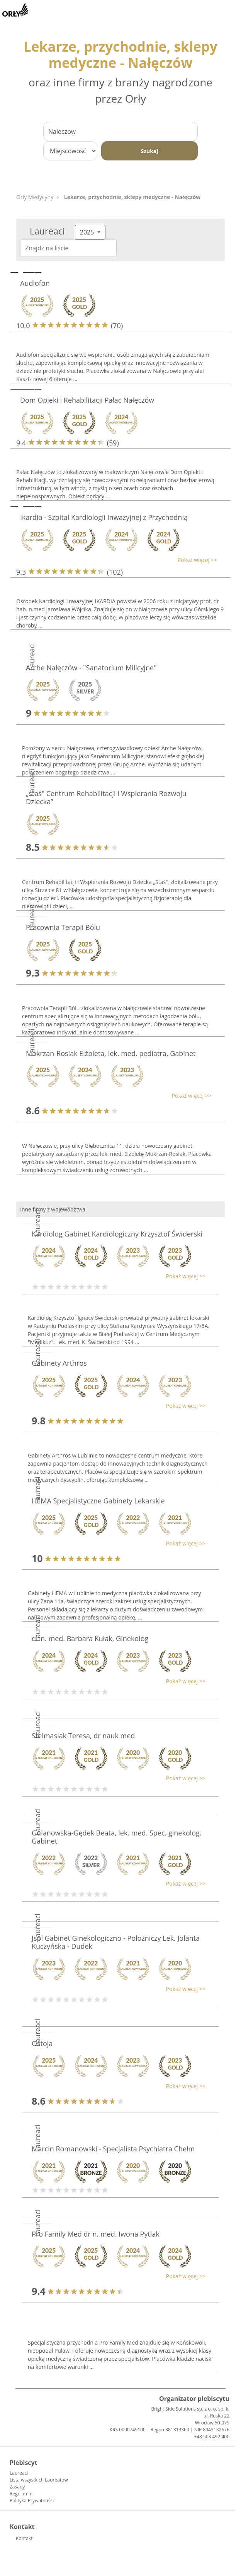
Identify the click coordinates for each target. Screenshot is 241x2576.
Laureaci (19, 2473)
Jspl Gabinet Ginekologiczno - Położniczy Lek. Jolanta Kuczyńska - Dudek (116, 1942)
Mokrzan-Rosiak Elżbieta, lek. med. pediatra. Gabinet (110, 1053)
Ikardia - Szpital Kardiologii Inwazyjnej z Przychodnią (104, 517)
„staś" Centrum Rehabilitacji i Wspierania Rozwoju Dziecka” (106, 797)
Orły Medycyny (34, 197)
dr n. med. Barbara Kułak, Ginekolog (90, 1638)
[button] (116, 560)
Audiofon (35, 283)
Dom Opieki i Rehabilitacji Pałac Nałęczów (87, 400)
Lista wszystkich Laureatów (39, 2479)
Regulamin (21, 2493)
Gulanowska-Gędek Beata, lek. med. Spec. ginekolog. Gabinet (117, 1837)
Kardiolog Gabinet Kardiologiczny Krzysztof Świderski (117, 1233)
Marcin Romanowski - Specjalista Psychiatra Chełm (113, 2148)
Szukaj (149, 151)
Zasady (17, 2486)
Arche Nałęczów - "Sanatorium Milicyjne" (91, 667)
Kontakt (24, 2538)
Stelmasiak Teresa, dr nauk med (83, 1735)
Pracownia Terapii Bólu (63, 927)
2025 (88, 232)
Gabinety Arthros (59, 1363)
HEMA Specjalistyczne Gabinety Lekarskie (98, 1500)
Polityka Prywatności (32, 2500)
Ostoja (42, 2043)
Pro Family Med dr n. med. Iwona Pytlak (96, 2234)
